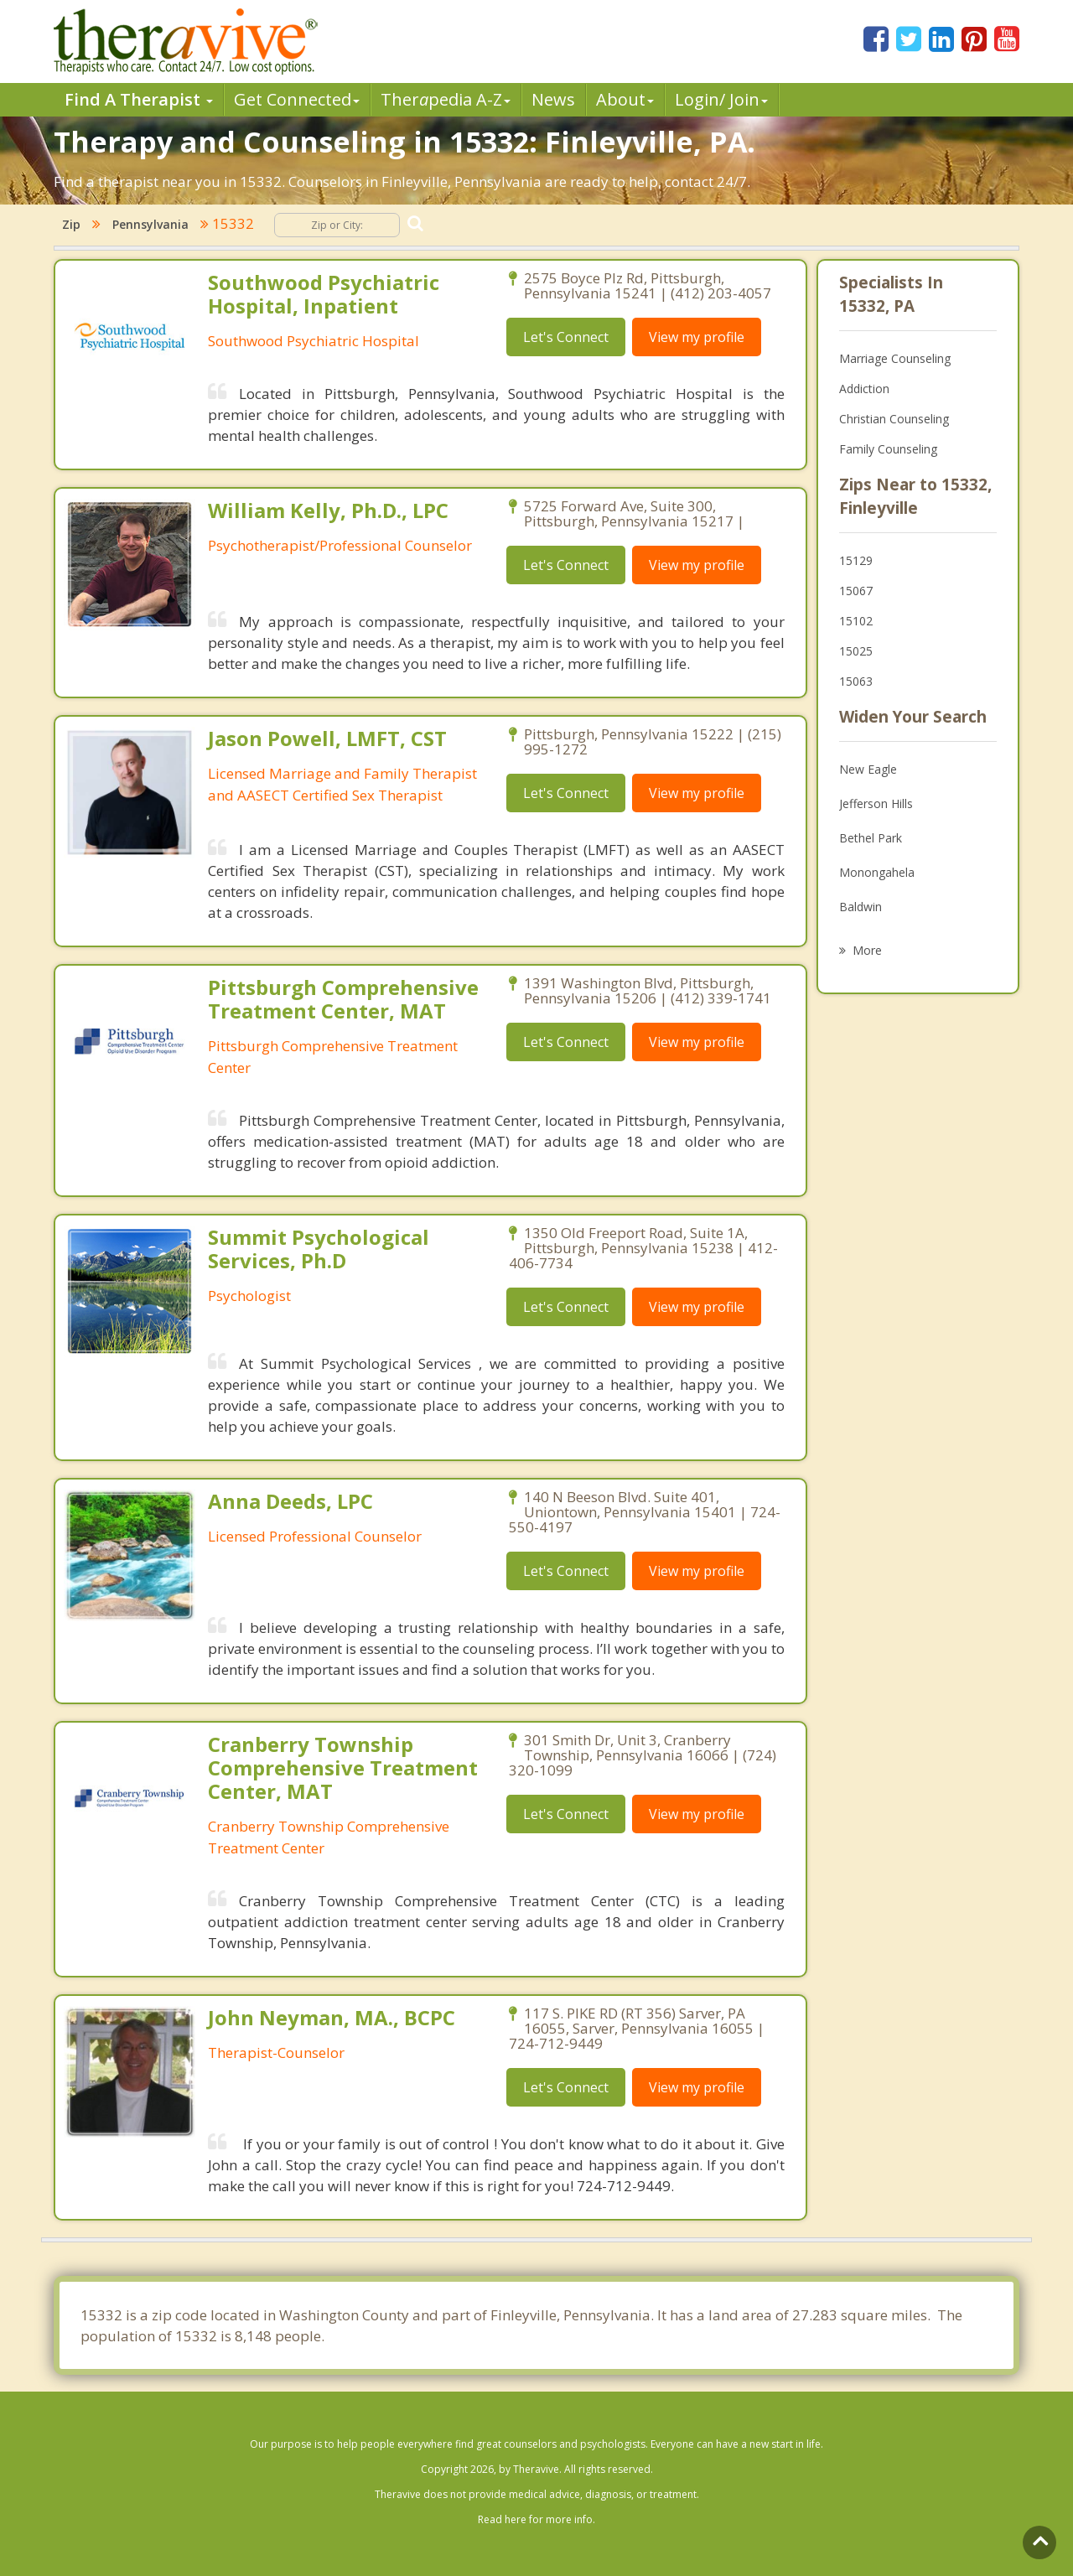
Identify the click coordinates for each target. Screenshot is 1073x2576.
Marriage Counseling (895, 358)
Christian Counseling (894, 419)
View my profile (696, 337)
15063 (856, 681)
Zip (71, 224)
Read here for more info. (536, 2519)
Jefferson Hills (876, 803)
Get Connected (297, 99)
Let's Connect (566, 337)
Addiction (864, 389)
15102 (856, 621)
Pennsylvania (150, 224)
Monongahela (877, 872)
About (625, 99)
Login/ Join (721, 99)
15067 (856, 591)
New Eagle (868, 769)
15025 (856, 651)
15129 (856, 560)
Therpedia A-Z (446, 99)
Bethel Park (870, 838)
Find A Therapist (139, 99)
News (553, 99)
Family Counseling (888, 449)
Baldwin (860, 907)
